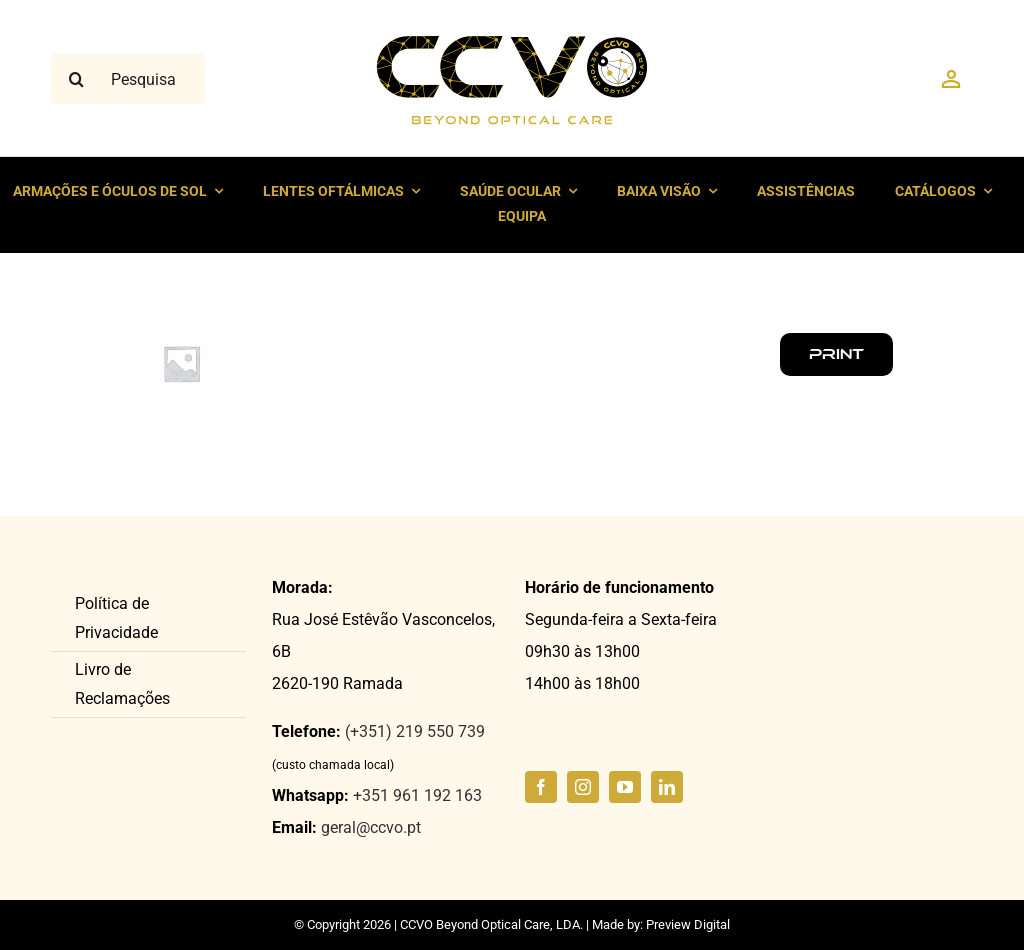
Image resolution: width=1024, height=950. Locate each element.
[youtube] (625, 787)
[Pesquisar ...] (128, 79)
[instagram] (583, 787)
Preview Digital (688, 924)
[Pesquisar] (76, 79)
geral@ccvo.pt (371, 827)
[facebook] (541, 787)
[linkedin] (667, 787)
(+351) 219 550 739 (415, 731)
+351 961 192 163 (417, 795)
